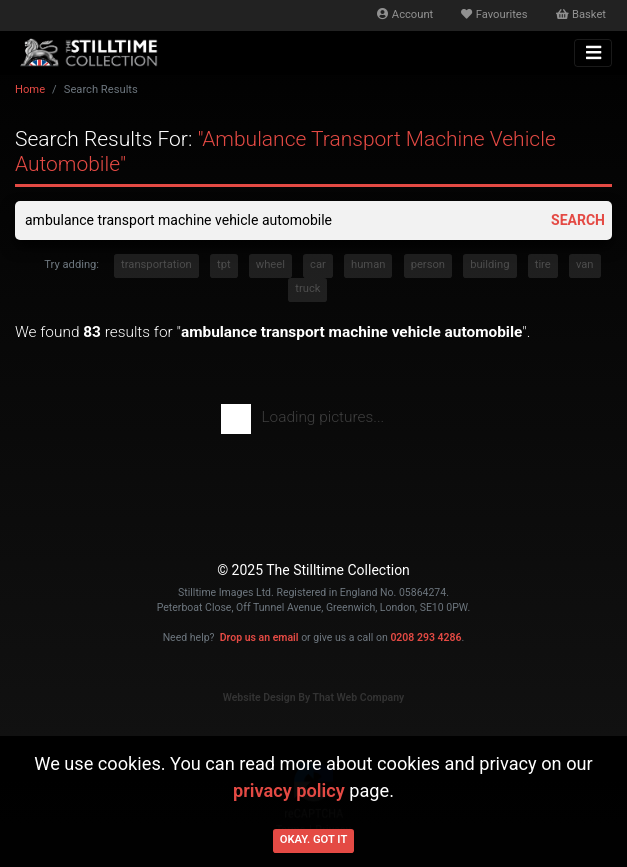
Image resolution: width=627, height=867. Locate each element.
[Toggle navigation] (593, 53)
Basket (581, 14)
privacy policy (289, 790)
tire (543, 264)
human (368, 264)
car (318, 264)
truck (307, 288)
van (585, 264)
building (489, 264)
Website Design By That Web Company (314, 697)
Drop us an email (259, 637)
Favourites (494, 14)
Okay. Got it (314, 839)
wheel (270, 264)
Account (405, 14)
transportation (156, 264)
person (428, 264)
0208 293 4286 (425, 637)
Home (30, 89)
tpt (224, 264)
